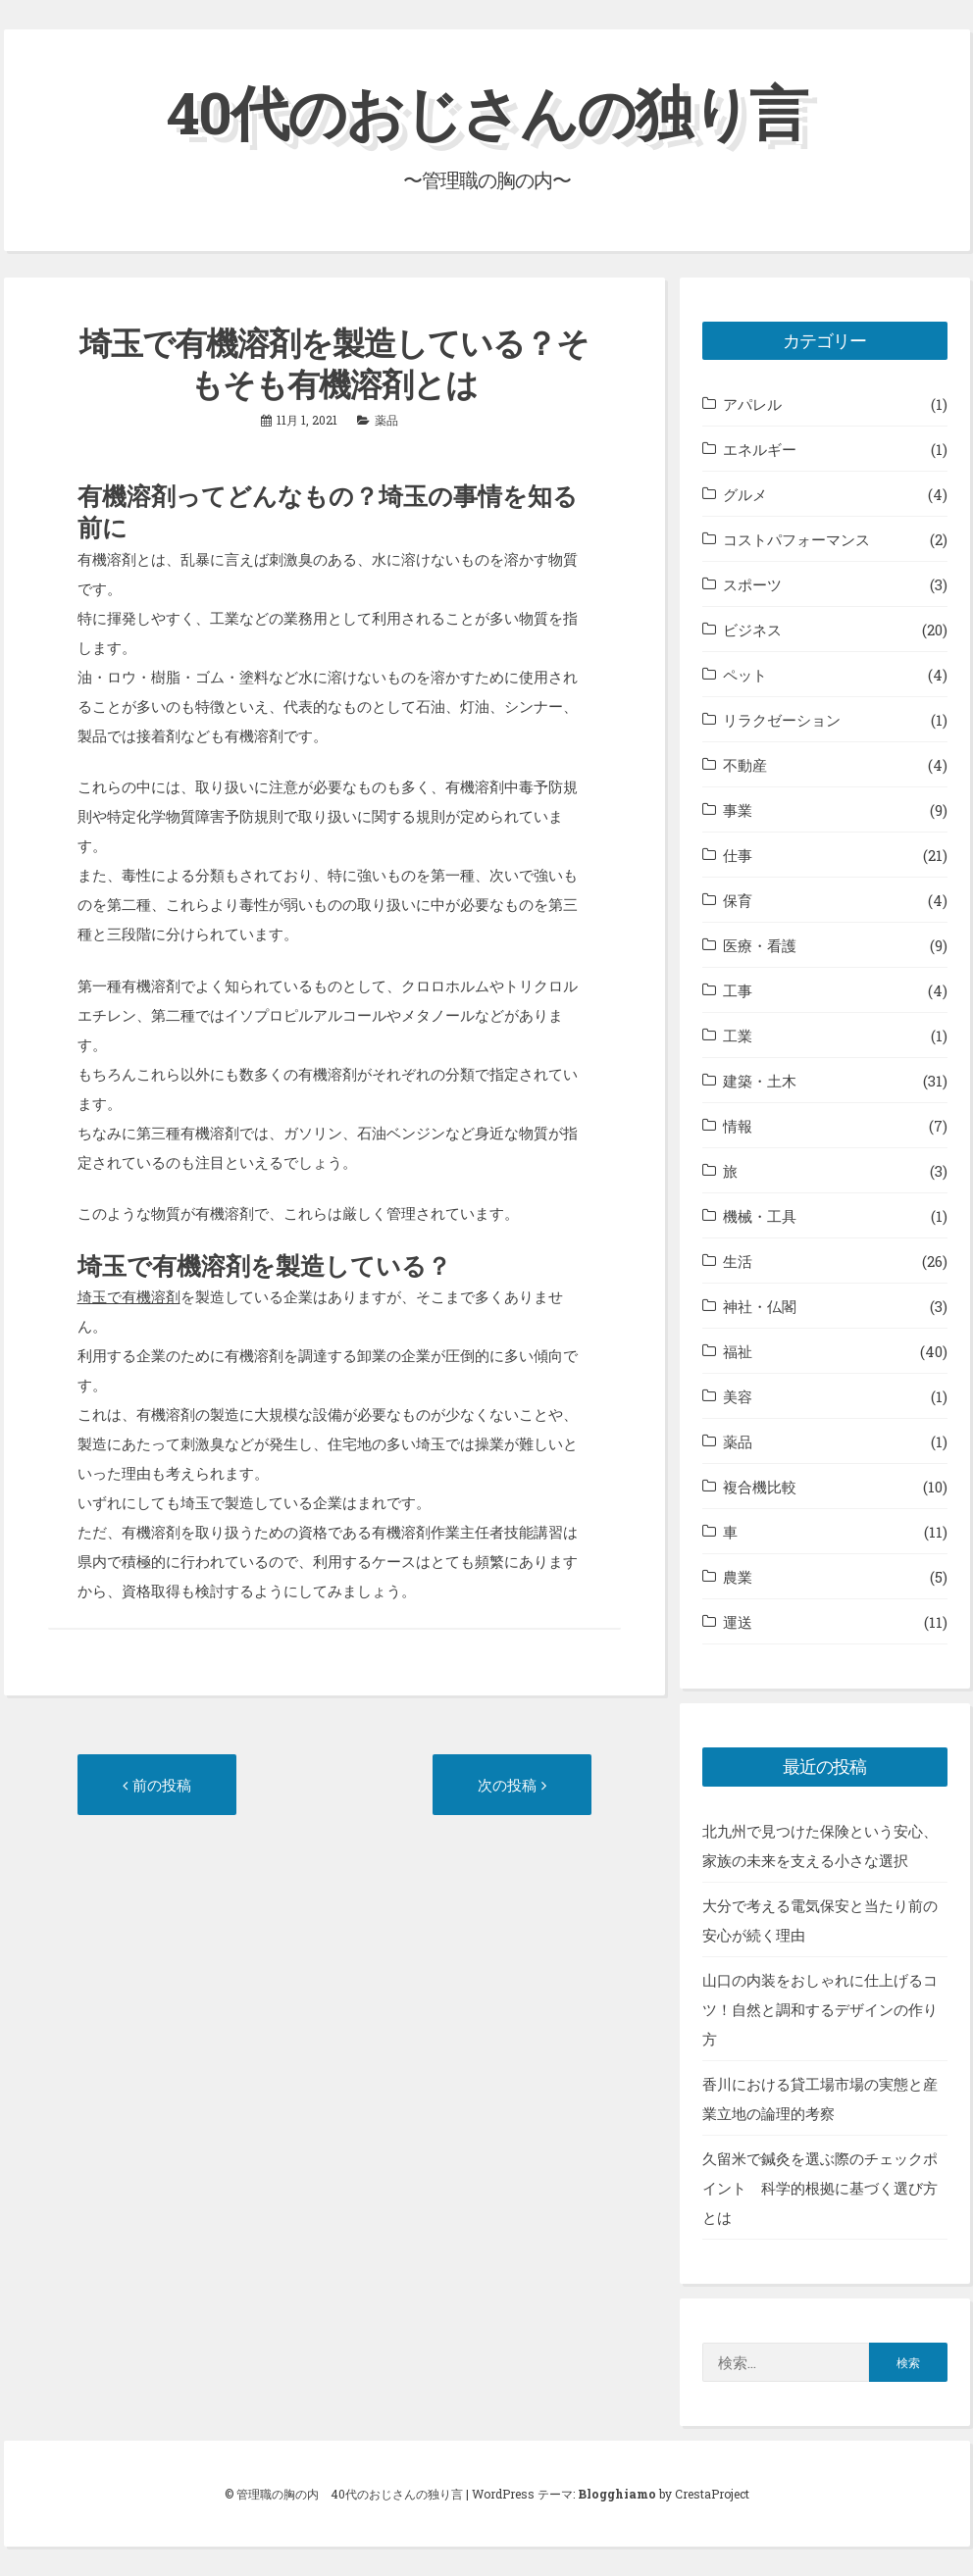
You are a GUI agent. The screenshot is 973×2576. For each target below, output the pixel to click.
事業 (737, 810)
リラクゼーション (782, 720)
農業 (737, 1577)
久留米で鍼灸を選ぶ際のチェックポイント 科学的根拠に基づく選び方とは (820, 2187)
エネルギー (759, 449)
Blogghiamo (617, 2493)
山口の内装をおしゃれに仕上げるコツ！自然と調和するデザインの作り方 (820, 2009)
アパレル (752, 404)
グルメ (745, 494)
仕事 (737, 855)
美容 (737, 1396)
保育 (737, 900)
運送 (737, 1622)
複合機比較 (759, 1486)
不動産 (745, 765)
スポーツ (752, 584)
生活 (737, 1261)
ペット (745, 674)
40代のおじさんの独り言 (486, 111)
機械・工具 (759, 1216)
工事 (737, 990)
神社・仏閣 (759, 1306)
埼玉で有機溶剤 (128, 1296)
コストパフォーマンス (796, 539)
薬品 (386, 420)
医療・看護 (759, 945)
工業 (737, 1035)
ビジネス (752, 629)
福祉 (737, 1351)
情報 (737, 1126)
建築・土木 (759, 1080)
